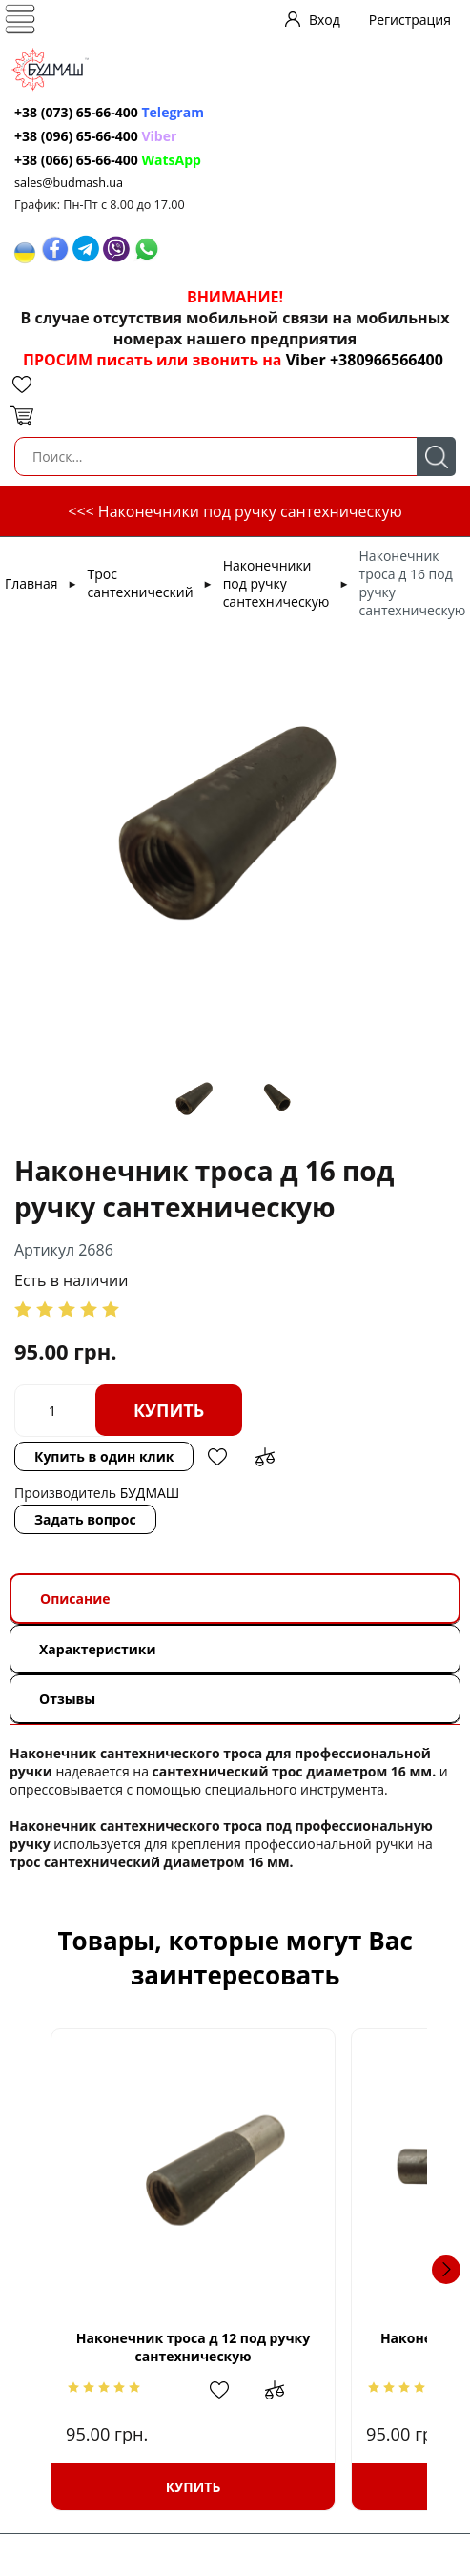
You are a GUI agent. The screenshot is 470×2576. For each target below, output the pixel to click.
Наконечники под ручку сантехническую (276, 583)
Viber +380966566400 (364, 359)
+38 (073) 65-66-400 (76, 112)
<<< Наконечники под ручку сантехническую (235, 511)
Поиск (436, 456)
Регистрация (410, 19)
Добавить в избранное (217, 1456)
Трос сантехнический (141, 583)
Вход (324, 19)
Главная (31, 583)
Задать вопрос (85, 1519)
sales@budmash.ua (68, 183)
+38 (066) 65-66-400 (76, 160)
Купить (168, 1410)
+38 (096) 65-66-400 (76, 136)
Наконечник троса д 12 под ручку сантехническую (235, 2347)
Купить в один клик (104, 1456)
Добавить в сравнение (265, 1456)
